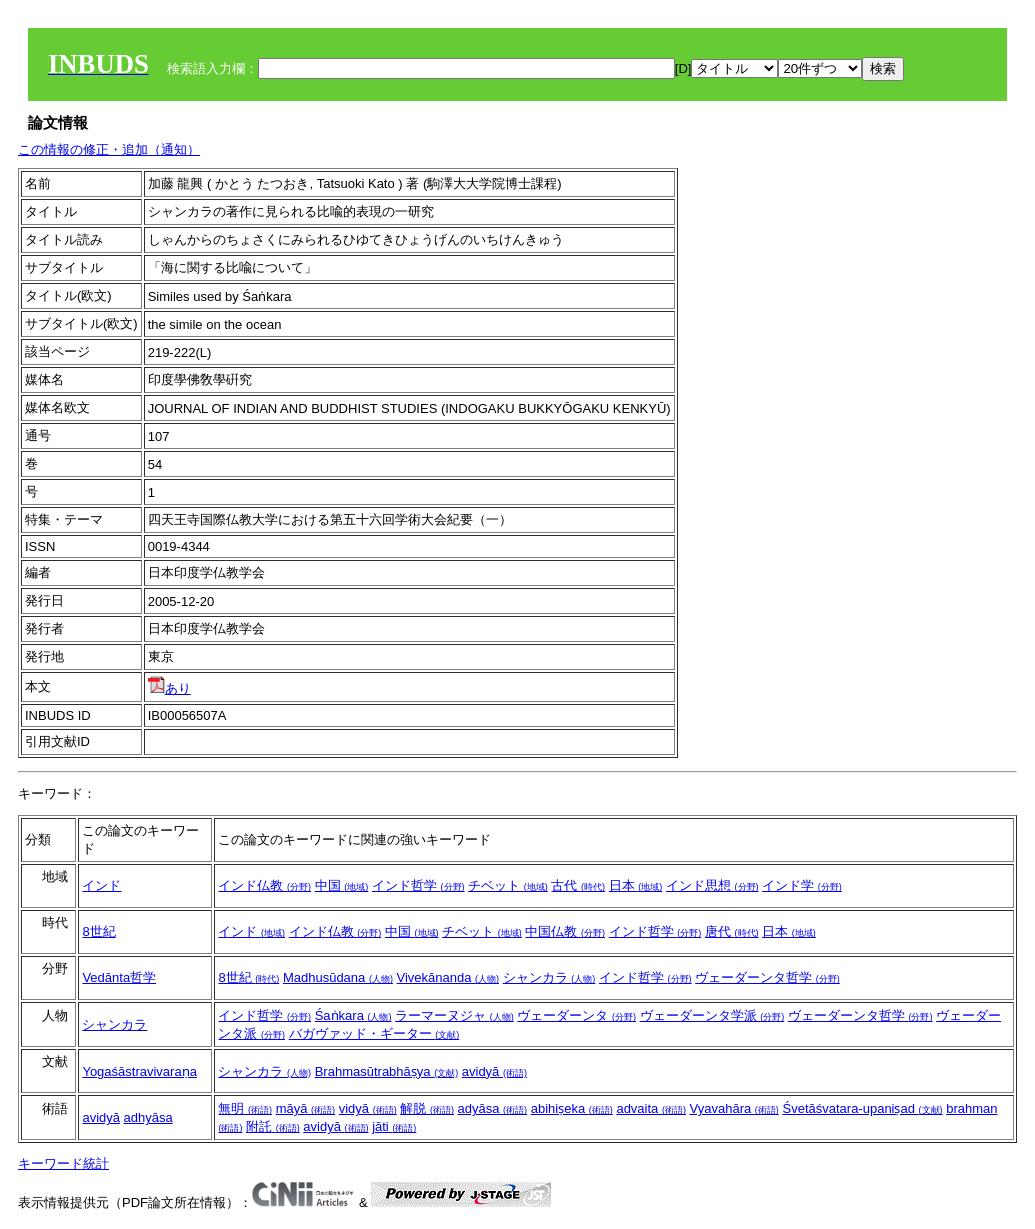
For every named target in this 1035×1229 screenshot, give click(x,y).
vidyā (368, 1108)
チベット (508, 885)
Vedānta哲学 (119, 977)
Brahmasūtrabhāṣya (386, 1071)
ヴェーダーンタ (576, 1015)
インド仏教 (264, 885)
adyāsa (493, 1108)
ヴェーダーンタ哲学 (767, 977)
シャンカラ (549, 977)
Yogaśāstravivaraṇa (139, 1071)
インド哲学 (418, 885)
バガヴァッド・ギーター (374, 1033)
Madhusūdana (338, 977)
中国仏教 (565, 931)
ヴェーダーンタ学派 (712, 1015)
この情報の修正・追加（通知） (109, 149)
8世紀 (98, 931)
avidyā (494, 1071)
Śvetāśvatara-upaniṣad (862, 1108)
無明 (245, 1108)
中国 (342, 885)
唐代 (732, 931)
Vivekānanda (448, 977)
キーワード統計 (63, 1163)
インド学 (802, 885)
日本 (636, 885)
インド (101, 885)
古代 (578, 885)
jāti (394, 1126)
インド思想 (712, 885)
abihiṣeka (572, 1108)
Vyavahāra (734, 1108)
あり (169, 688)
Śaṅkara (353, 1015)
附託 (273, 1126)
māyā (305, 1108)
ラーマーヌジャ (454, 1015)
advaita (651, 1108)
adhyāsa (148, 1117)
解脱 (427, 1108)
